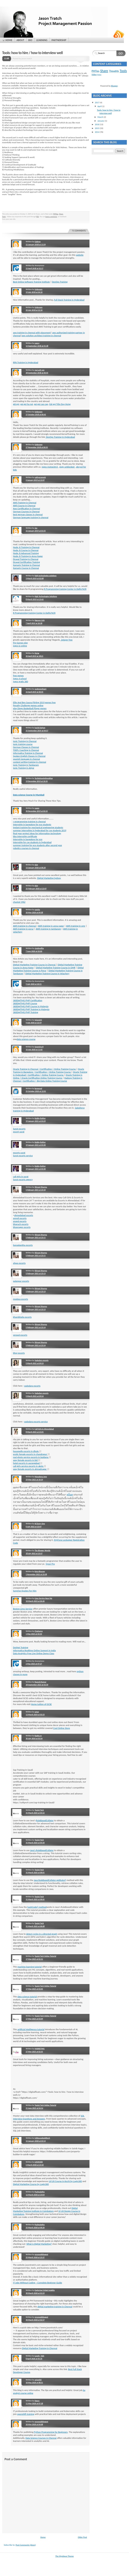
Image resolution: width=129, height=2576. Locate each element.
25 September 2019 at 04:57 (37, 730)
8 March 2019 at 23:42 (34, 599)
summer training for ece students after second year (37, 845)
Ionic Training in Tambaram (26, 764)
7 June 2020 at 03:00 (34, 951)
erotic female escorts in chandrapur (30, 1454)
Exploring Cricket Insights (45, 2290)
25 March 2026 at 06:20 (35, 2227)
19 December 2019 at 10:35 (37, 781)
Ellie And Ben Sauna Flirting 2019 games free (34, 702)
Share (61, 214)
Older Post (82, 2537)
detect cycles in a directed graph (41, 1933)
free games (18, 675)
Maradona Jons (41, 1476)
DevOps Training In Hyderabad (60, 436)
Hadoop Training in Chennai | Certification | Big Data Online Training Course (47, 1079)
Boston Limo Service (22, 1608)
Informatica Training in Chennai (28, 753)
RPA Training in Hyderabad (25, 362)
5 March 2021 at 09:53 (34, 1363)
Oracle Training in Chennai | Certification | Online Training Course (44, 1069)
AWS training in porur (23, 928)
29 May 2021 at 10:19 (34, 1479)
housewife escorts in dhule (26, 1451)
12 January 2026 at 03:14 (35, 2141)
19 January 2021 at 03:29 (35, 1121)
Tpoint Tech (39, 1810)
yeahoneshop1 (40, 689)
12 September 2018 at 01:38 (37, 346)
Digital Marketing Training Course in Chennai (34, 964)
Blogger (114, 86)
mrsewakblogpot (41, 2254)
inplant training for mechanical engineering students (38, 827)
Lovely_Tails (39, 2356)
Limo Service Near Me (43, 1598)
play (36, 865)
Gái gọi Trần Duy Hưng (59, 404)
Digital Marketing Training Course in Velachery (47, 973)
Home (43, 2537)
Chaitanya (39, 1631)
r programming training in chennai (29, 821)
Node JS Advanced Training (26, 553)
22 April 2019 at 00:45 (34, 692)
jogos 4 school (20, 678)
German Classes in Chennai (26, 747)
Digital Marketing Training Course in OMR (55, 967)
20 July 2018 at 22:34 (34, 310)
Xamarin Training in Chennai (26, 565)
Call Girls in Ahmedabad (44, 1429)
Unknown (38, 289)
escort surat (18, 1131)
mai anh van (39, 370)
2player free (67, 639)
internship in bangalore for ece (27, 839)
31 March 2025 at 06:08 (35, 1926)
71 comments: (79, 231)
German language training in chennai (30, 517)
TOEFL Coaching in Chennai (26, 750)
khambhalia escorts (22, 1317)
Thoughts (114, 71)
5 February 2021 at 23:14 (35, 1327)
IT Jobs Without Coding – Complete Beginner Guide (37, 2282)
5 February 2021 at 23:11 (35, 1237)
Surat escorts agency (23, 1179)
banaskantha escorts (23, 1245)
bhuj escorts (19, 1352)
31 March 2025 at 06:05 (35, 1899)
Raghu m (38, 1736)
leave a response (51, 217)
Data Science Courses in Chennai (41, 2437)
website (79, 254)
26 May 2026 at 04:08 (34, 2424)
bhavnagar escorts (22, 1227)
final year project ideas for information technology (37, 833)
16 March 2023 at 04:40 (35, 1601)
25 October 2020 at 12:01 (36, 1091)
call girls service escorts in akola (28, 1466)
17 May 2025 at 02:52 (34, 1959)
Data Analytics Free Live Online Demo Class (33, 1653)
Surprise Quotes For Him (25, 1590)
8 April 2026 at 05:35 (34, 2359)
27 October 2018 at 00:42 (36, 414)
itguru (37, 2401)
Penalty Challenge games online (28, 705)
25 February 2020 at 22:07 (36, 888)
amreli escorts (20, 1218)
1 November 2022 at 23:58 (36, 1574)
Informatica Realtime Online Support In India (34, 1650)
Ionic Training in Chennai (25, 741)
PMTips (55, 214)
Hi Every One (40, 1523)
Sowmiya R (39, 1047)
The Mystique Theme (64, 2556)
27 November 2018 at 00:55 (37, 447)
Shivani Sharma (41, 1187)
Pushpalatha (39, 2192)
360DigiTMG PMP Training (25, 1012)
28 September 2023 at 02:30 (37, 1685)
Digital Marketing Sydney (49, 878)
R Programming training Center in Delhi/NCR (65, 589)
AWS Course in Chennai (24, 505)
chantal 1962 (19, 901)
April (99, 106)
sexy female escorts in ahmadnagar (30, 1469)
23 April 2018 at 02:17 (34, 268)
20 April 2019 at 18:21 (34, 656)
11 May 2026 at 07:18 (34, 2403)
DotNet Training (20, 1647)
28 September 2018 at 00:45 (37, 373)
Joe (36, 528)
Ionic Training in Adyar (23, 767)
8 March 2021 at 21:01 (34, 1432)
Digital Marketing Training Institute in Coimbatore (45, 2210)
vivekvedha (39, 948)
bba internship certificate (25, 836)
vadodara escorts (32, 1385)
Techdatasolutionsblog (44, 778)
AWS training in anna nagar (51, 925)
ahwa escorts (19, 1263)
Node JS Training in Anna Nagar (28, 556)
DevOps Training (59, 281)
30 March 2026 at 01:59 (35, 2293)
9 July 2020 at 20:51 (33, 984)
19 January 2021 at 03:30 (35, 1145)
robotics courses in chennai (26, 848)
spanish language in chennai (26, 759)
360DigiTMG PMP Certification (27, 1000)
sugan (37, 808)
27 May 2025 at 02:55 (34, 2051)
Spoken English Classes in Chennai (29, 756)
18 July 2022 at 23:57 (34, 1553)
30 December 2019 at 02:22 (37, 811)
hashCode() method (36, 1907)
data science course (26, 1039)
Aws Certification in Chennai (26, 508)
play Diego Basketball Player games (29, 708)
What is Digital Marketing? (39, 2243)
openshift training (25, 2414)
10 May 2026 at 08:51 (34, 2382)
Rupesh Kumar (40, 1682)
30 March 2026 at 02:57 (35, 2320)
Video (94, 74)
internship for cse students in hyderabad (32, 842)
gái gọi (16, 404)
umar (37, 1712)
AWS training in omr (75, 925)
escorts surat (19, 1152)
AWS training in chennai (24, 925)
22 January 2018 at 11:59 (35, 244)
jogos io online (20, 645)
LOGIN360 (39, 2162)
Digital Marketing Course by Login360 (31, 2184)
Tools (4, 217)
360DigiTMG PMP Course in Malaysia (30, 1006)
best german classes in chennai (28, 514)
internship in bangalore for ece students (32, 824)
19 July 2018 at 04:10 (34, 292)
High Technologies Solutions (46, 596)
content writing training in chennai (29, 761)
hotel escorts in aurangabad (26, 1463)
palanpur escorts (21, 1281)
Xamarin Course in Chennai (26, 568)
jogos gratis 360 (20, 681)
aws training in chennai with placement (32, 332)
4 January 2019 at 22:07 (35, 480)
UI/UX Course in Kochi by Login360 (65, 2181)
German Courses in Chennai (26, 511)
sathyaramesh (40, 477)
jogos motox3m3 (50, 466)
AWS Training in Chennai (24, 502)
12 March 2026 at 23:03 (35, 2195)
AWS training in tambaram (48, 928)
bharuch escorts (20, 1224)
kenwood (38, 1088)
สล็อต (70, 1494)
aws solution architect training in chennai (41, 335)
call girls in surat (20, 1176)
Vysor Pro (50, 1563)
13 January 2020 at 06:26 (35, 868)
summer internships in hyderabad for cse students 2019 (39, 830)
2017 (97, 102)
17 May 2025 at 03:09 (34, 2019)
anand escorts (19, 1221)
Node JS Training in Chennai (26, 547)
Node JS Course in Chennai (26, 550)
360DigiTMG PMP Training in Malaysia (31, 1009)
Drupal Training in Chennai (25, 559)
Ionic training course (23, 744)
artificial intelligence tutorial (30, 2029)
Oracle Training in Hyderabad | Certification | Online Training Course (50, 1073)
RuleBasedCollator (45, 1820)
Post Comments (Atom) (26, 2545)
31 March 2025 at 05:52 (35, 1813)
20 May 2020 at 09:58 (34, 912)
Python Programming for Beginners (51, 2432)
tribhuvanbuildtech (42, 2138)
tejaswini (38, 1020)
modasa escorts (20, 1299)
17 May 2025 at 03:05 (34, 1989)
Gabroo (38, 241)
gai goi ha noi (26, 404)
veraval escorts (20, 1335)
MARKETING (39, 2049)
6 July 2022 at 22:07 (33, 1526)
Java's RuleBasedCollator (42, 1850)
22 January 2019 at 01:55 (35, 531)
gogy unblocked (67, 466)
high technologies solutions (45, 575)
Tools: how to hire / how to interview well (32, 52)
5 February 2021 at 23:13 (35, 1273)
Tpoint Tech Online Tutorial (45, 1956)
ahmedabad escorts (23, 1215)
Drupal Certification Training (26, 562)
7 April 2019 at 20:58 (34, 623)
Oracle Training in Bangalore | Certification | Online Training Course (48, 1070)
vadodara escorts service (36, 1421)
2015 (97, 128)
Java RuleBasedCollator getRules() (50, 1880)
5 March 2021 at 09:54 (34, 1396)
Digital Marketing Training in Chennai (39, 2348)
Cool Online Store (61, 1728)
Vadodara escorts (41, 1360)
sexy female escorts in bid (25, 1460)
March (100, 117)
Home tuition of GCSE (41, 1704)
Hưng (37, 653)
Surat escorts (19, 1128)
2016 (97, 124)
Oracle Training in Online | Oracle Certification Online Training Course (47, 1076)
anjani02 (38, 2380)
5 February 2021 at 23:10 (35, 1190)
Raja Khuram (40, 1571)
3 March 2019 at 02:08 (34, 578)
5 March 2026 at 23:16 (34, 2165)
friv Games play (20, 642)
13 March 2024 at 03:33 (35, 1714)
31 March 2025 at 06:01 (35, 1872)
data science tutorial (27, 1996)
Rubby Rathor (40, 1118)
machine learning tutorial (29, 1966)
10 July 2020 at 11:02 (34, 1049)
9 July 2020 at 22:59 (33, 1023)
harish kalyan (40, 728)
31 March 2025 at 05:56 (35, 1843)
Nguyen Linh (39, 620)
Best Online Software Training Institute (31, 281)
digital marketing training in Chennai (55, 2306)
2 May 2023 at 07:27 (34, 1664)
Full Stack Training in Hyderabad (69, 299)
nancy (37, 343)
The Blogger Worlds (42, 1550)
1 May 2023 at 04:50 (34, 1634)
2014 (97, 132)
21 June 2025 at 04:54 (34, 2108)
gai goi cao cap (41, 404)
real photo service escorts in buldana (31, 1457)
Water (99, 75)
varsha (37, 909)
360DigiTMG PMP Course (25, 1003)
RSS (37, 217)
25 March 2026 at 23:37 (35, 2257)
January (101, 121)
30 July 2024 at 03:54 (34, 1738)
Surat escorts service (23, 1155)
